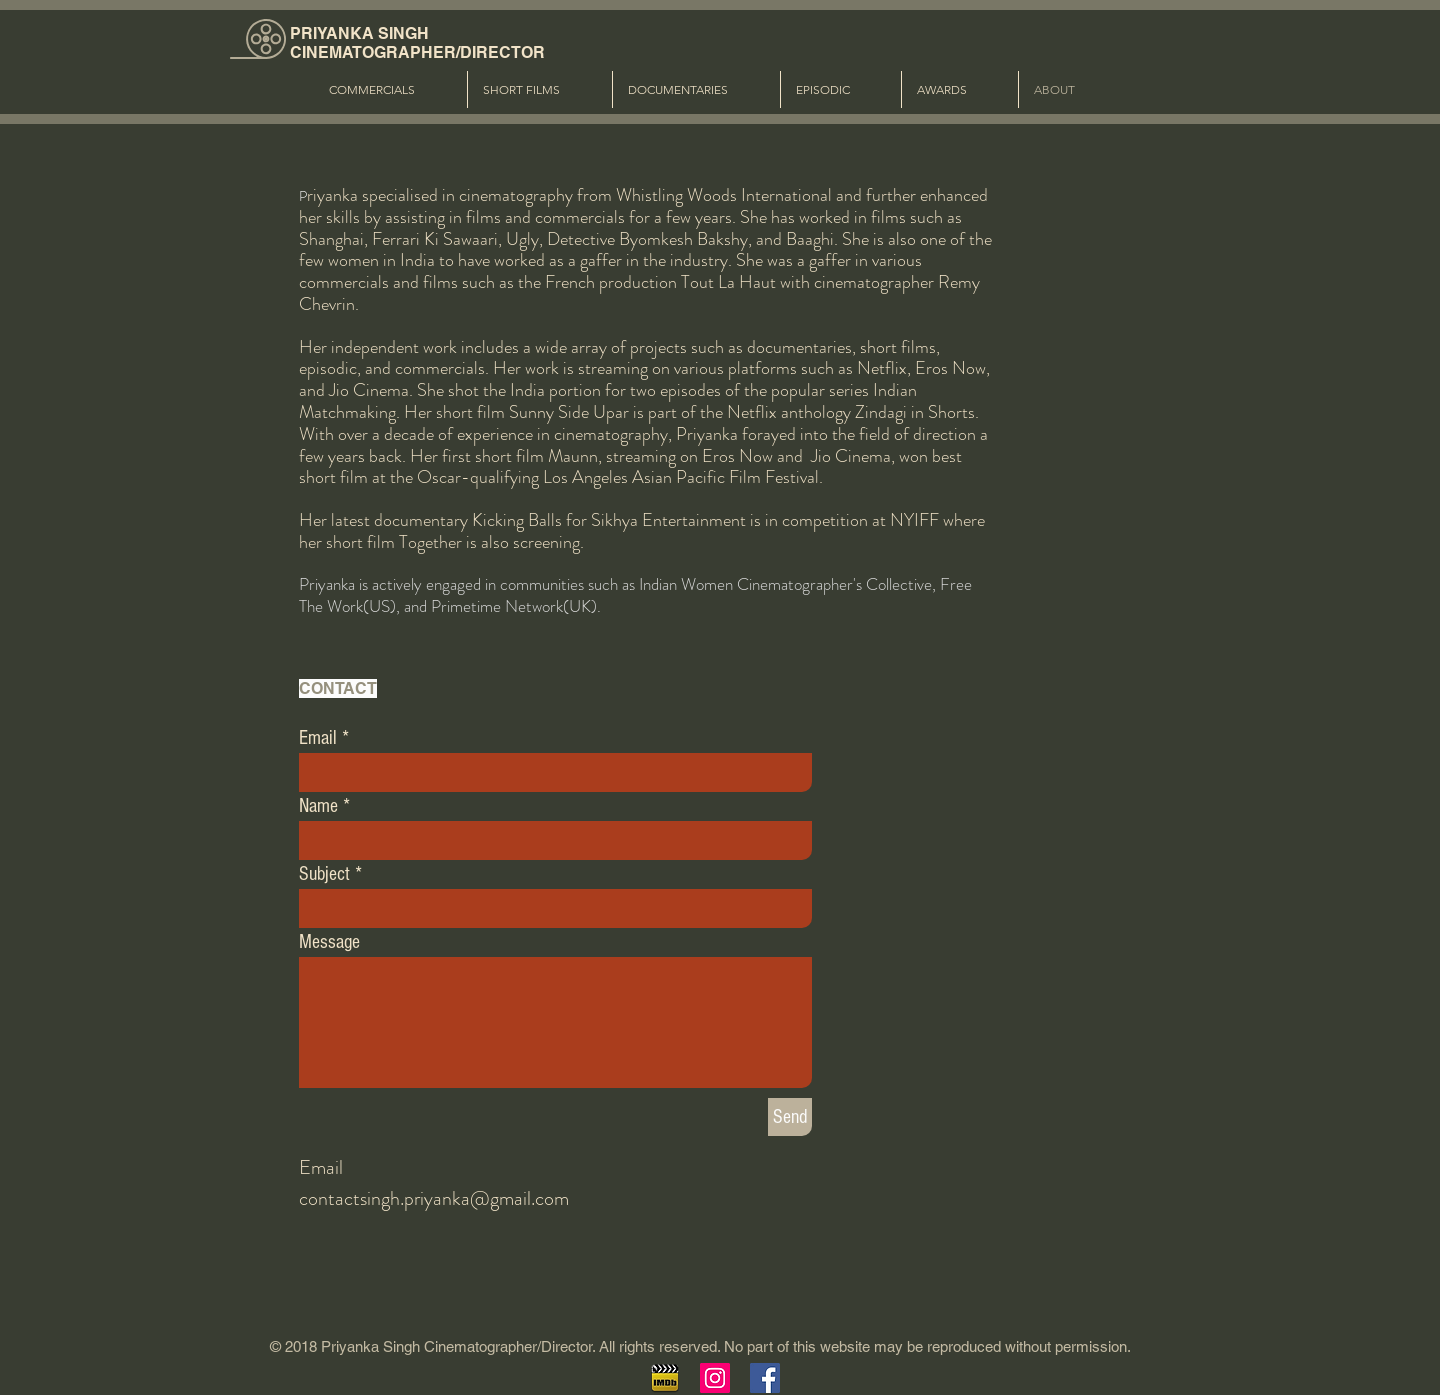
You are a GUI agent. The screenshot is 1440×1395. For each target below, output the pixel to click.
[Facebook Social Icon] (765, 1378)
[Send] (790, 1117)
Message (329, 942)
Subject (324, 874)
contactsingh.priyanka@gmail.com (434, 1198)
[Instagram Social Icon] (715, 1378)
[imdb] (665, 1378)
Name (318, 806)
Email (318, 738)
